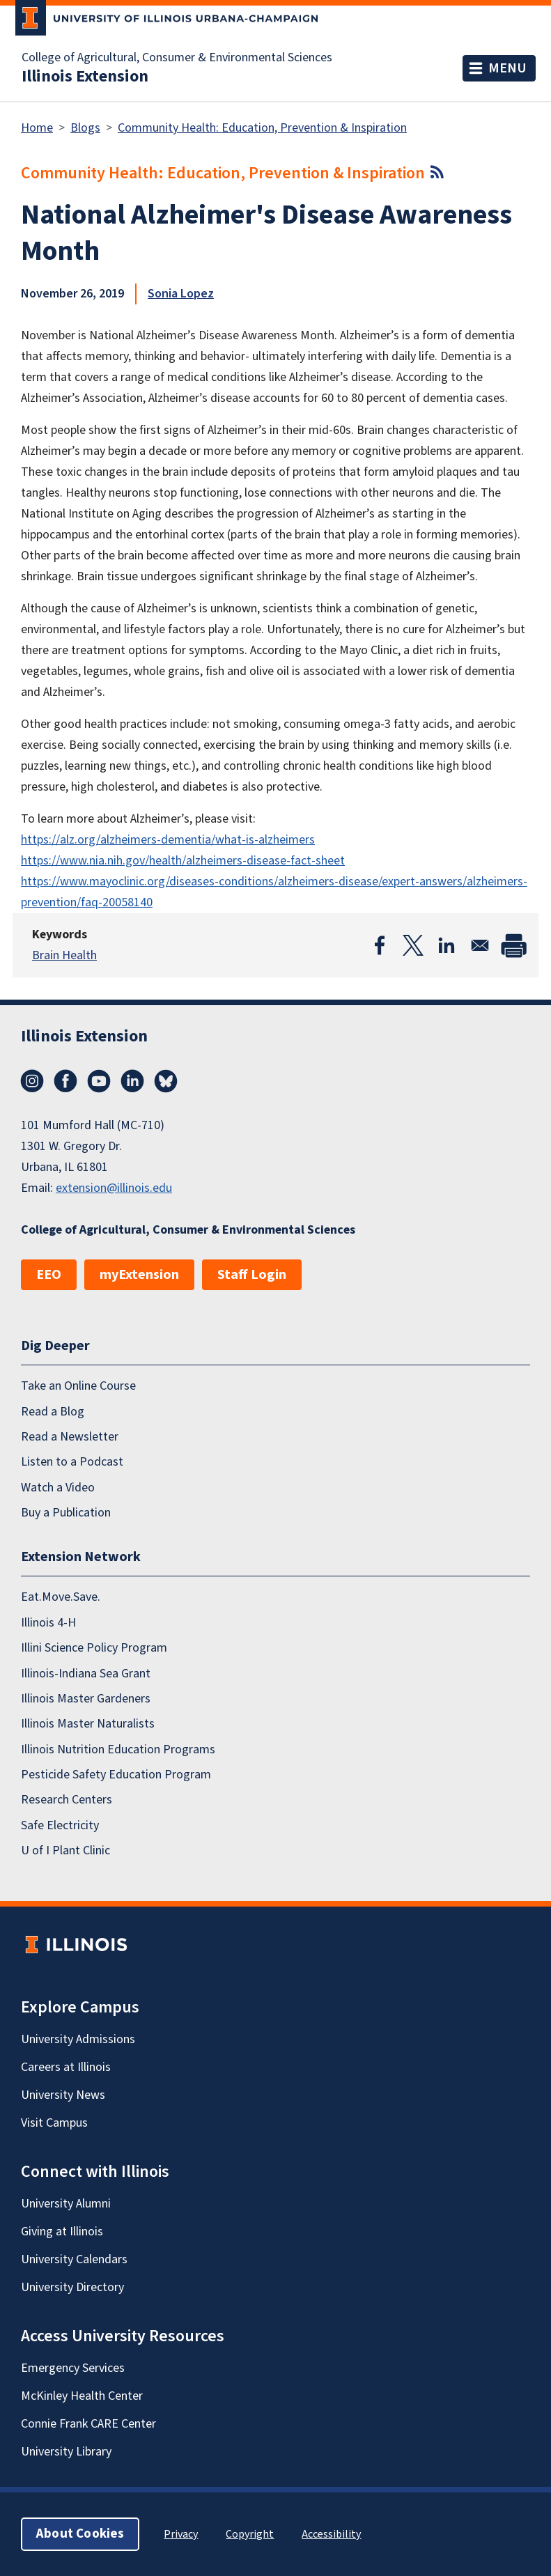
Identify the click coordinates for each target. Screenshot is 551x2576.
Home (37, 128)
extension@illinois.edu (114, 1188)
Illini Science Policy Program (94, 1647)
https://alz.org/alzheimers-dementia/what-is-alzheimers (168, 839)
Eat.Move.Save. (60, 1597)
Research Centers (66, 1799)
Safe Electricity (60, 1825)
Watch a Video (58, 1487)
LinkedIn (132, 1081)
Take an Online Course (78, 1386)
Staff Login (251, 1275)
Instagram (32, 1081)
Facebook (65, 1081)
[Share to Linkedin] (446, 945)
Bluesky (165, 1081)
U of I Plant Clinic (65, 1850)
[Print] (513, 945)
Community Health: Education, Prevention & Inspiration (262, 128)
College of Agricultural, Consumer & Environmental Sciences (177, 57)
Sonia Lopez (181, 293)
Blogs (85, 128)
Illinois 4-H (48, 1622)
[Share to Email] (480, 945)
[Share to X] (413, 945)
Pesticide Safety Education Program (116, 1774)
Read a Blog (52, 1411)
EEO (48, 1275)
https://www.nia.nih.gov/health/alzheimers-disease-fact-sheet (183, 860)
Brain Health (64, 955)
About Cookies (80, 2533)
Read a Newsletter (69, 1436)
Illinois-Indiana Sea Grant (85, 1673)
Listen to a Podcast (72, 1462)
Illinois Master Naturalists (88, 1723)
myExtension (139, 1275)
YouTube (99, 1081)
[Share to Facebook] (380, 945)
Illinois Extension (85, 76)
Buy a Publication (66, 1512)
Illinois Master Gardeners (85, 1698)
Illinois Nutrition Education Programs (118, 1749)
